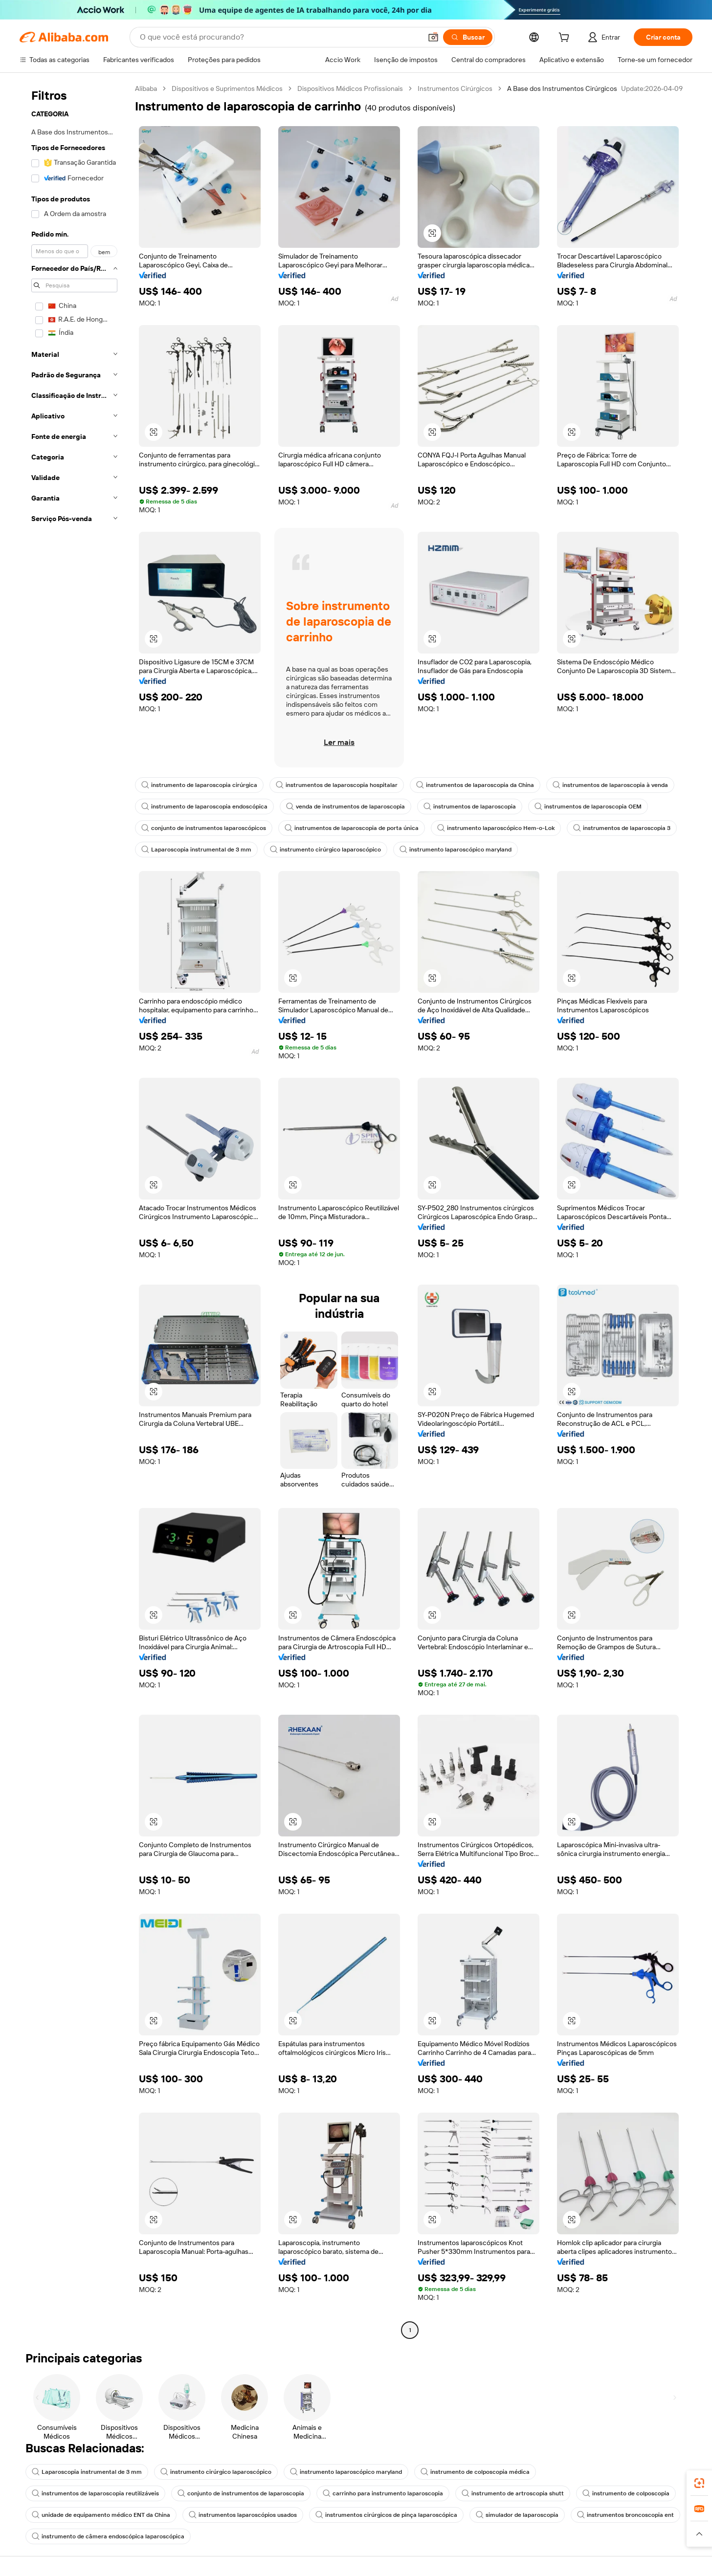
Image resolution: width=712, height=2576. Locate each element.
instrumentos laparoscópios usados (243, 2515)
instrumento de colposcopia (625, 2493)
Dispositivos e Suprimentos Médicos (227, 88)
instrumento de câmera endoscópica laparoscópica (108, 2536)
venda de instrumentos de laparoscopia (345, 806)
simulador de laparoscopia (517, 2515)
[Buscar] (467, 37)
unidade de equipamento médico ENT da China (101, 2515)
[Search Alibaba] (280, 37)
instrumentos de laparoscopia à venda (610, 785)
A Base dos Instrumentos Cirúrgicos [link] (562, 88)
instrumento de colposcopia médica (475, 2472)
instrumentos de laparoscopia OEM (588, 806)
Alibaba (146, 88)
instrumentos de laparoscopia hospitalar (337, 785)
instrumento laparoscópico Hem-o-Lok (496, 828)
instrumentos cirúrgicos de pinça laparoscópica (386, 2515)
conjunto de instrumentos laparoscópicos (203, 828)
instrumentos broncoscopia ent (625, 2515)
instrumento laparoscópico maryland (456, 849)
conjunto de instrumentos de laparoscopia (241, 2493)
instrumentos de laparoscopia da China (475, 785)
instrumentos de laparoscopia (469, 806)
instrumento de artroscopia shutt (513, 2493)
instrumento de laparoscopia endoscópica (204, 806)
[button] (433, 37)
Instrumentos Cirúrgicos (455, 88)
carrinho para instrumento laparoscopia (383, 2493)
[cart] (565, 39)
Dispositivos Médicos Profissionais (350, 88)
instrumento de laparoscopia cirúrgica (199, 785)
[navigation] (74, 1210)
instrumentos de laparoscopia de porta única (352, 828)
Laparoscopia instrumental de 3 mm (196, 849)
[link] (699, 2483)
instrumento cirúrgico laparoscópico (325, 849)
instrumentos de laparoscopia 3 (621, 828)
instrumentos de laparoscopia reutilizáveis (95, 2493)
